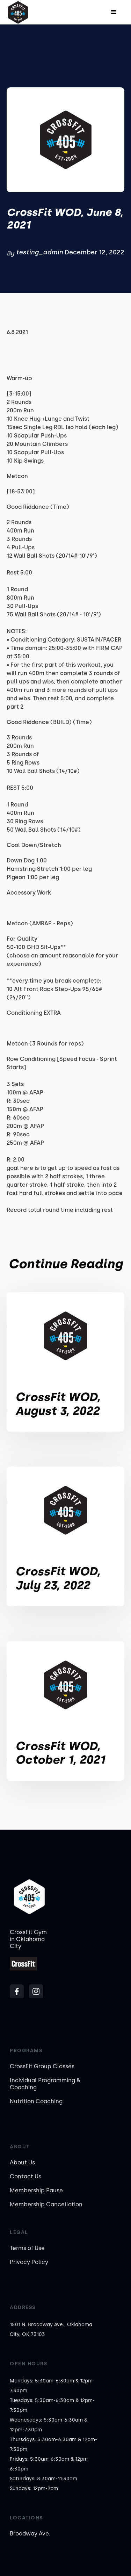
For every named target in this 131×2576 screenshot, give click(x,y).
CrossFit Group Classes (42, 2066)
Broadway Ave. (30, 2533)
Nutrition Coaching (36, 2101)
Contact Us (25, 2176)
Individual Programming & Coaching (45, 2084)
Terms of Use (27, 2248)
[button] (113, 12)
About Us (22, 2162)
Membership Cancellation (46, 2204)
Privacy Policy (29, 2262)
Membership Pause (36, 2190)
